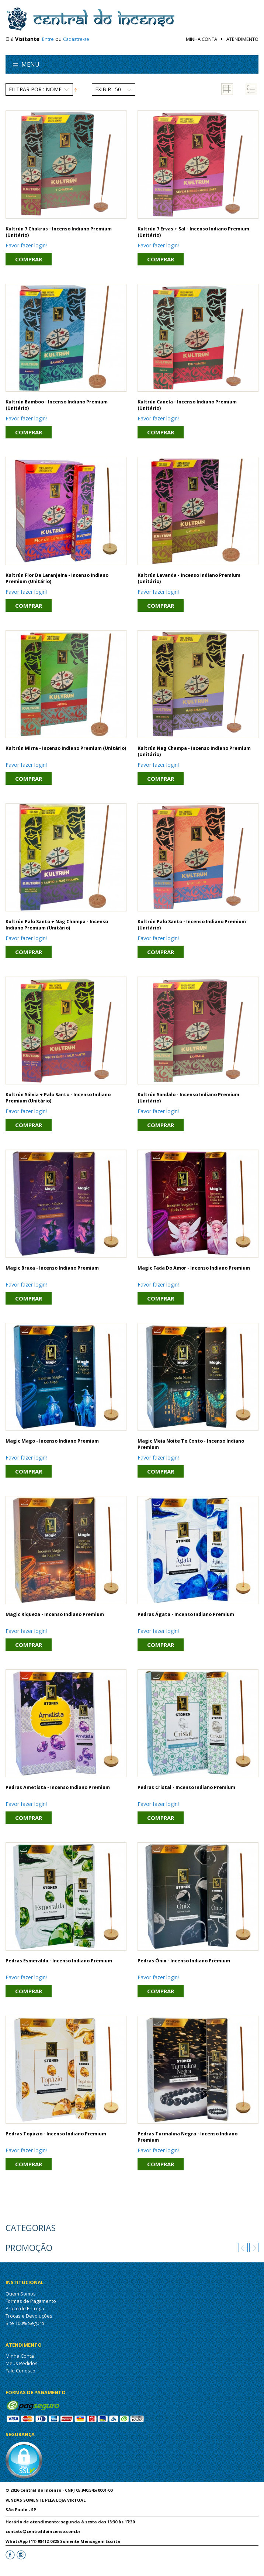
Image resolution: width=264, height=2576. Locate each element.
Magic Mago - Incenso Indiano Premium (52, 1441)
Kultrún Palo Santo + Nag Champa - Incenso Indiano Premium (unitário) (57, 924)
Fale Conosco (20, 2370)
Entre (48, 39)
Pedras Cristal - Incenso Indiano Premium (186, 1787)
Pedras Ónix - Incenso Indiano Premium (184, 1961)
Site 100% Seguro (25, 2323)
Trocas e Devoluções (29, 2315)
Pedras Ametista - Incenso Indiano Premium (58, 1787)
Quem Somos (21, 2293)
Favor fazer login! (26, 245)
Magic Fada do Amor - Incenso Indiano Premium (194, 1268)
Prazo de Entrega (25, 2308)
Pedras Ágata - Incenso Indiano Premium (186, 1614)
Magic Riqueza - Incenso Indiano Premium (55, 1614)
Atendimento (242, 39)
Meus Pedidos (22, 2363)
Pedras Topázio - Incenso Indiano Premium (56, 2134)
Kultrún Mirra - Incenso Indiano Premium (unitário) (66, 748)
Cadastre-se (76, 39)
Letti (11, 2569)
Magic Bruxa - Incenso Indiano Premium (52, 1268)
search (248, 66)
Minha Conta (201, 39)
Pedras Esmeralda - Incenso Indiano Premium (59, 1961)
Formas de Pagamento (31, 2301)
